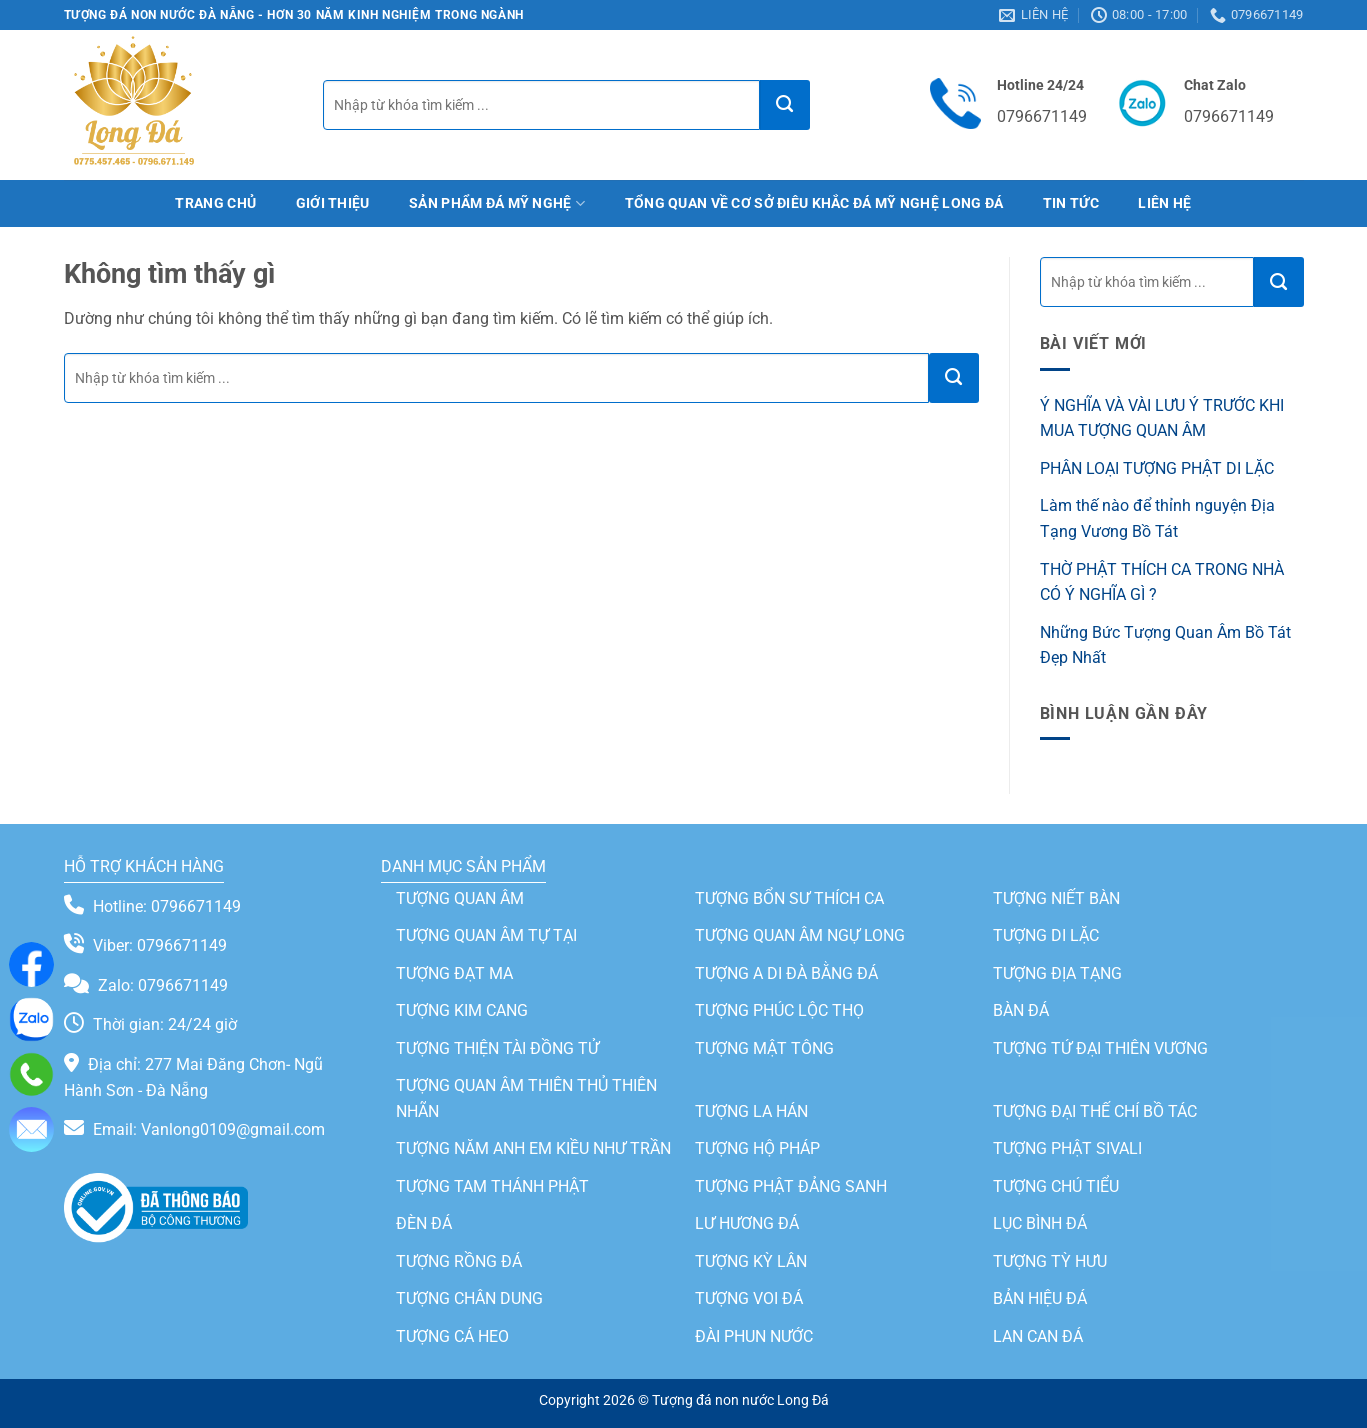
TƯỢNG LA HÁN (751, 1111)
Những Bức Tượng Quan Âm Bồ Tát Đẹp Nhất (1165, 645)
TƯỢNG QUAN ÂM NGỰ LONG (800, 935)
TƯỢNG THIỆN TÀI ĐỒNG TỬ (497, 1048)
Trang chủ (215, 203)
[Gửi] (785, 105)
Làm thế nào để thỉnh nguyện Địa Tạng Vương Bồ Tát (1157, 518)
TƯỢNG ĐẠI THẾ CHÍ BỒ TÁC (1095, 1111)
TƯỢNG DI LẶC (1046, 935)
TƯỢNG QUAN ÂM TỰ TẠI (486, 935)
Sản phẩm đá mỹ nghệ (497, 203)
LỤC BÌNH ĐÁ (1040, 1224)
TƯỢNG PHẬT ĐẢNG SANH (791, 1186)
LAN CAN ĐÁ (1038, 1337)
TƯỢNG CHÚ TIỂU (1056, 1186)
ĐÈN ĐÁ (424, 1224)
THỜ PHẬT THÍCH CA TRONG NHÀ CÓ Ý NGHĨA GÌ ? (1162, 582)
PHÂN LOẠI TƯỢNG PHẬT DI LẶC (1157, 468)
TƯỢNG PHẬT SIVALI (1067, 1149)
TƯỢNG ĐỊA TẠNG (1057, 973)
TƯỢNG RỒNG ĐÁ (459, 1262)
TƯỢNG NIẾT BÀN (1056, 898)
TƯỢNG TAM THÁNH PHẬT (492, 1186)
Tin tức (1071, 203)
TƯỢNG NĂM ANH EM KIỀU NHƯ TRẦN (533, 1149)
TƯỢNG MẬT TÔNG (764, 1048)
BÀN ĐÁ (1021, 1010)
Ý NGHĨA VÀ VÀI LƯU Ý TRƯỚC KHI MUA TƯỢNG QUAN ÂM (1162, 418)
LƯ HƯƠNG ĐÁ (747, 1224)
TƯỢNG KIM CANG (462, 1010)
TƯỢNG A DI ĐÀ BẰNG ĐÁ (786, 973)
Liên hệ (1164, 203)
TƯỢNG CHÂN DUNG (469, 1299)
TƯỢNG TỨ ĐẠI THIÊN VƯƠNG (1100, 1048)
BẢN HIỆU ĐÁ (1040, 1299)
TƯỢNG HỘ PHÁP (757, 1149)
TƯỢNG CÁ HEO (452, 1337)
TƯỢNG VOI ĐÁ (749, 1299)
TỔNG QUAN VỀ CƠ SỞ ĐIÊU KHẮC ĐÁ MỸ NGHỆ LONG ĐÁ (814, 203)
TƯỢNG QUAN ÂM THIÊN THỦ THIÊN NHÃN (526, 1099)
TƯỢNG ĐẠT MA (454, 973)
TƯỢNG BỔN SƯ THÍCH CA (789, 898)
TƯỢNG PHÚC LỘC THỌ (779, 1010)
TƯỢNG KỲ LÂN (751, 1262)
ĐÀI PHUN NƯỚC (754, 1337)
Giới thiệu (333, 203)
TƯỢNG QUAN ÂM (460, 898)
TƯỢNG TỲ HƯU (1050, 1262)
